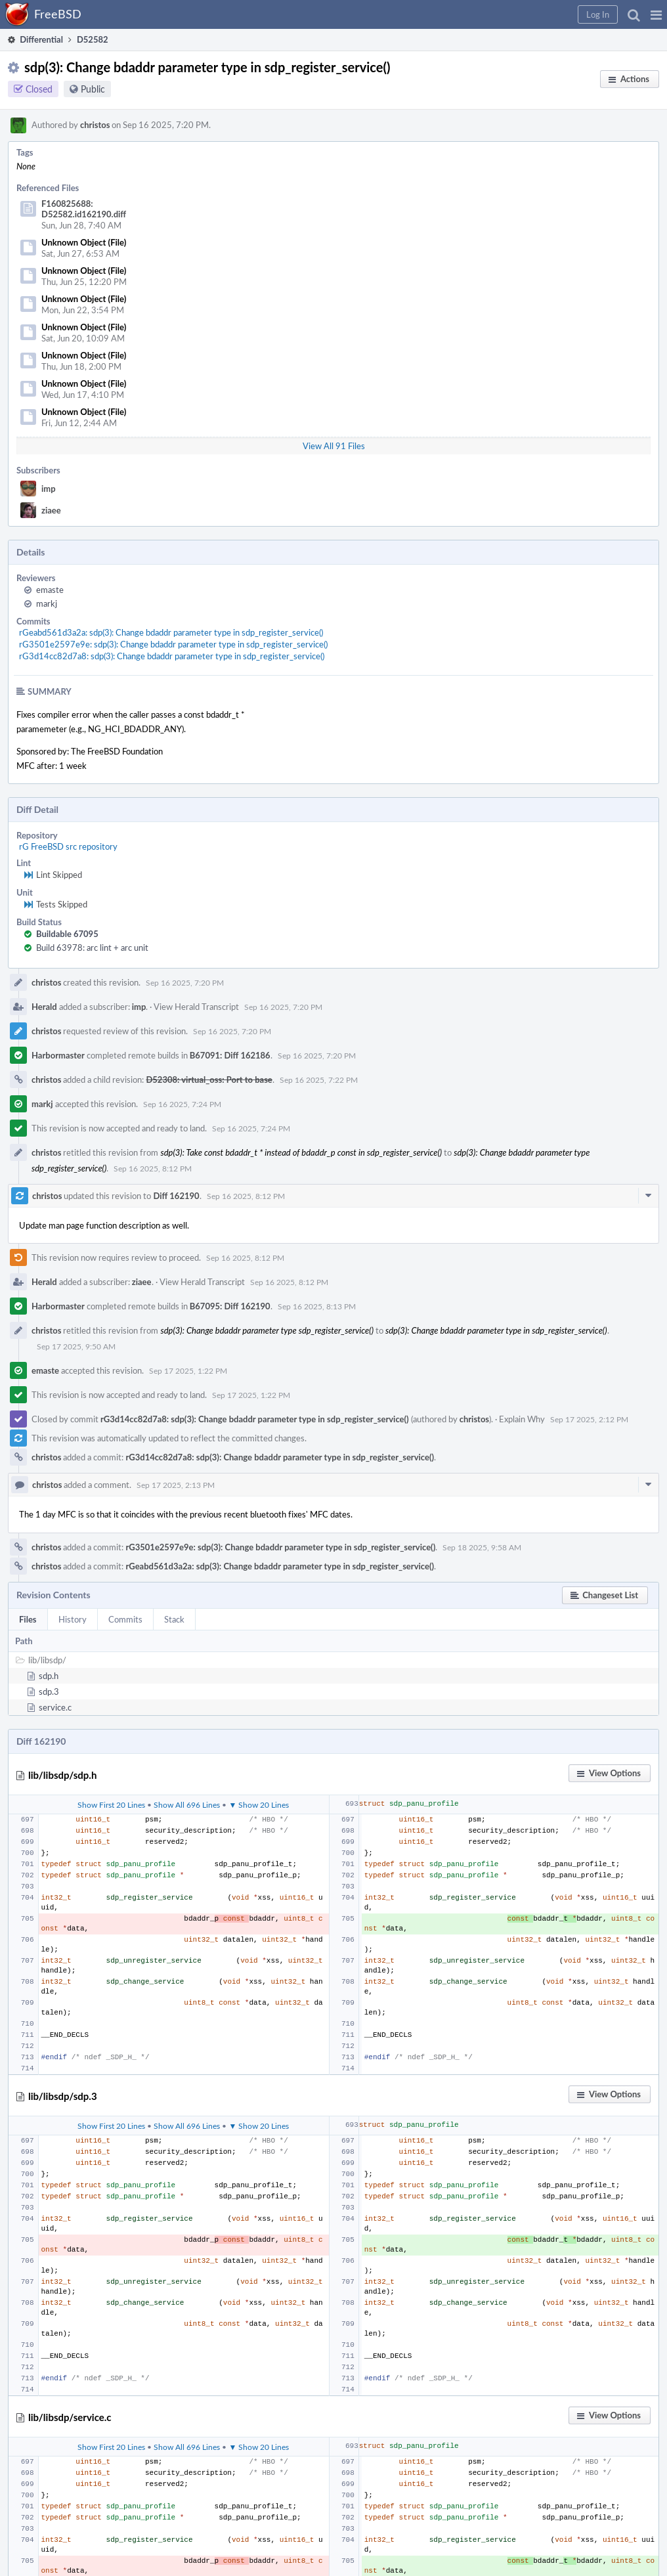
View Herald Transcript (196, 1007)
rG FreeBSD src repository (68, 846)
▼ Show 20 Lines (258, 1804)
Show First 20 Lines (111, 1804)
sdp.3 (49, 1691)
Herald (44, 1006)
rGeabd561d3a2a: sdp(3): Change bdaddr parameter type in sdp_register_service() (171, 632)
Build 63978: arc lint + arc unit (92, 947)
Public (93, 89)
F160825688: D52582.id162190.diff (83, 208)
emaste (50, 590)
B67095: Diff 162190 (230, 1306)
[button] (656, 14)
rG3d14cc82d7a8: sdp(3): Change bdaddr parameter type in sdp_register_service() (171, 656)
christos (95, 125)
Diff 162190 (176, 1195)
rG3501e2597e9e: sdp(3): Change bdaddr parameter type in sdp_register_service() (173, 644)
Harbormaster (58, 1055)
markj (46, 603)
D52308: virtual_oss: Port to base (209, 1079)
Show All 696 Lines (187, 1804)
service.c (55, 1707)
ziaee (51, 510)
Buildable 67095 (67, 933)
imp (48, 488)
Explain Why (522, 1419)
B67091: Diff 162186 (230, 1055)
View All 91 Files (334, 446)
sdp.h (48, 1676)
